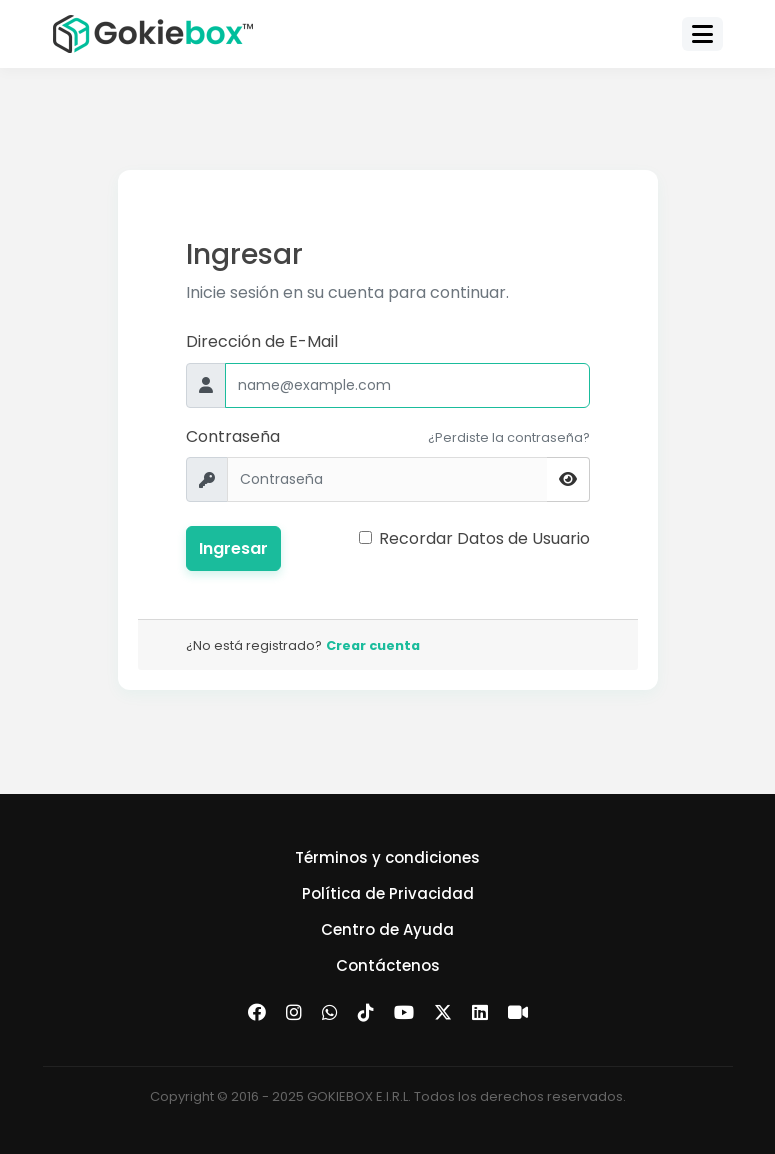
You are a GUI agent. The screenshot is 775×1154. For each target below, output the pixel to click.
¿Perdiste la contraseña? (509, 437)
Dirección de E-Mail (262, 341)
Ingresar (233, 548)
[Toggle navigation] (702, 34)
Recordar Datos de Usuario (484, 538)
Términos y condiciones (387, 857)
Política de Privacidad (388, 893)
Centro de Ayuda (387, 929)
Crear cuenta (373, 645)
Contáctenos (388, 965)
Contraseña (233, 436)
